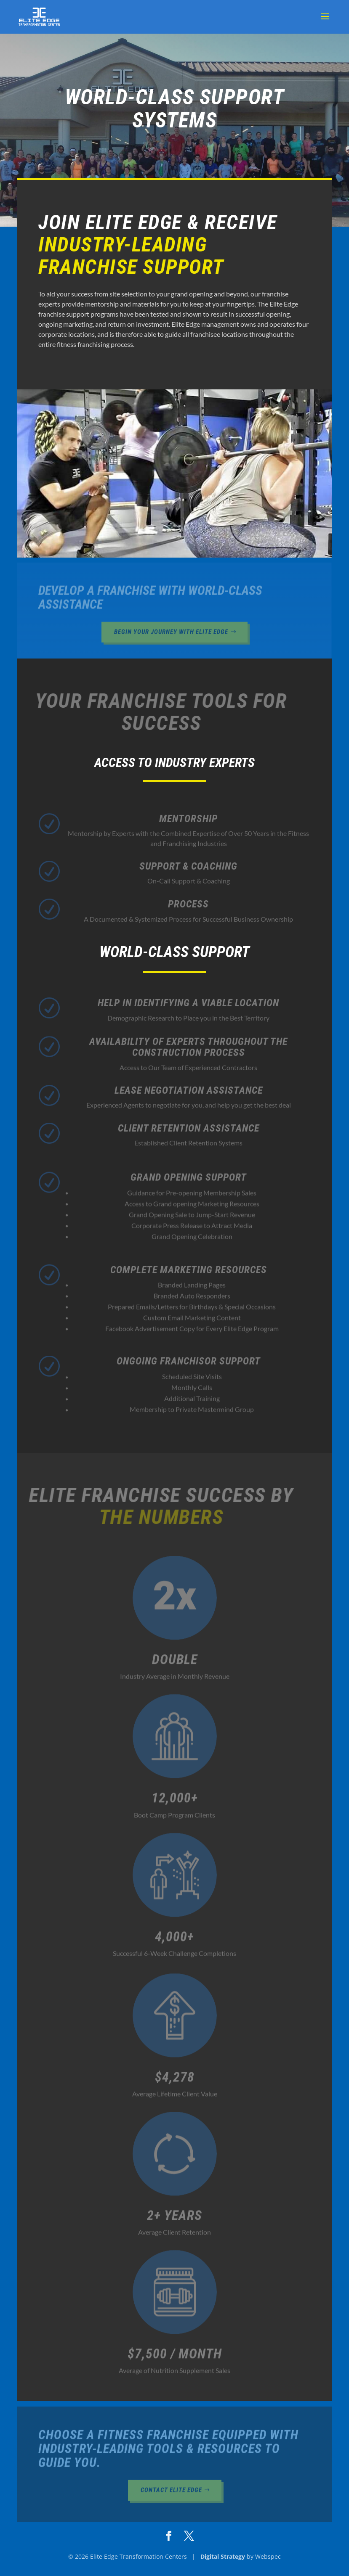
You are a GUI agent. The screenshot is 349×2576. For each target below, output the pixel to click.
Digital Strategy (222, 2556)
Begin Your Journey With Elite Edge (171, 634)
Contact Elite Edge (171, 2493)
